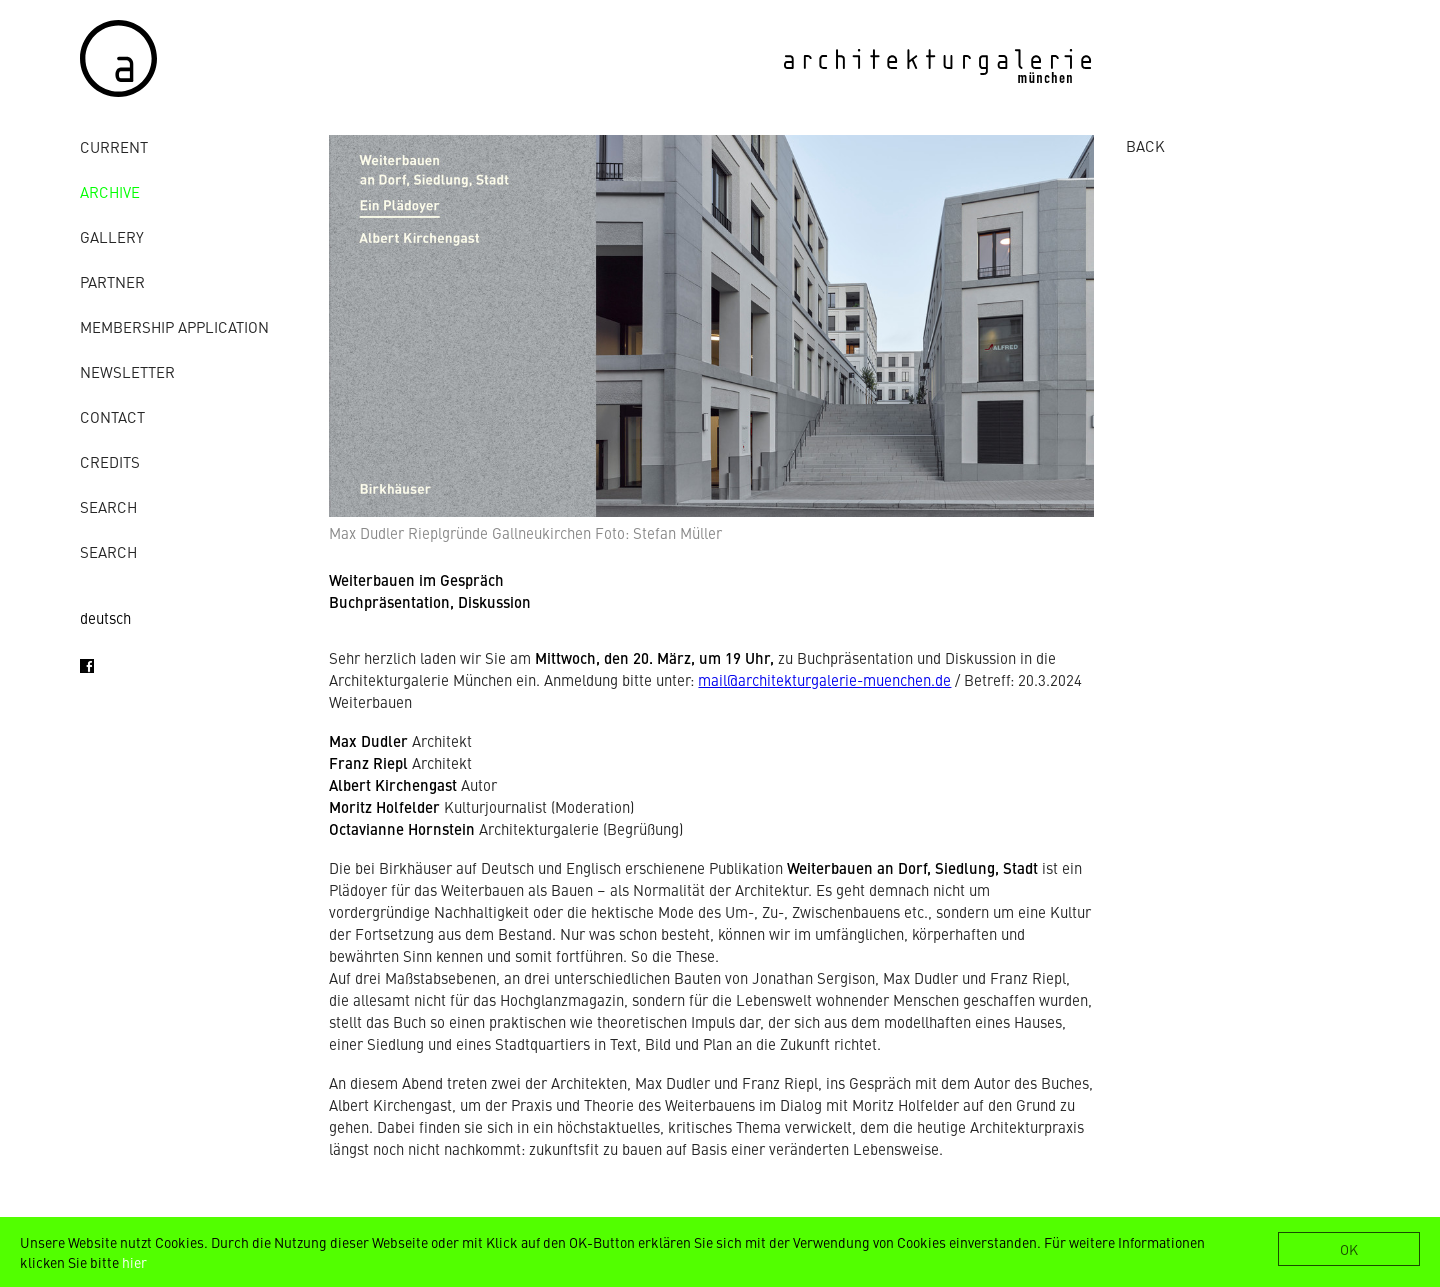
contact (112, 416)
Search (108, 506)
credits (110, 461)
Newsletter (127, 371)
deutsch (105, 617)
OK (1349, 1249)
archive (110, 191)
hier (134, 1262)
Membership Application (174, 326)
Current (114, 146)
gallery (112, 236)
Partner (112, 281)
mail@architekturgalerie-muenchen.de (824, 679)
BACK (1145, 145)
